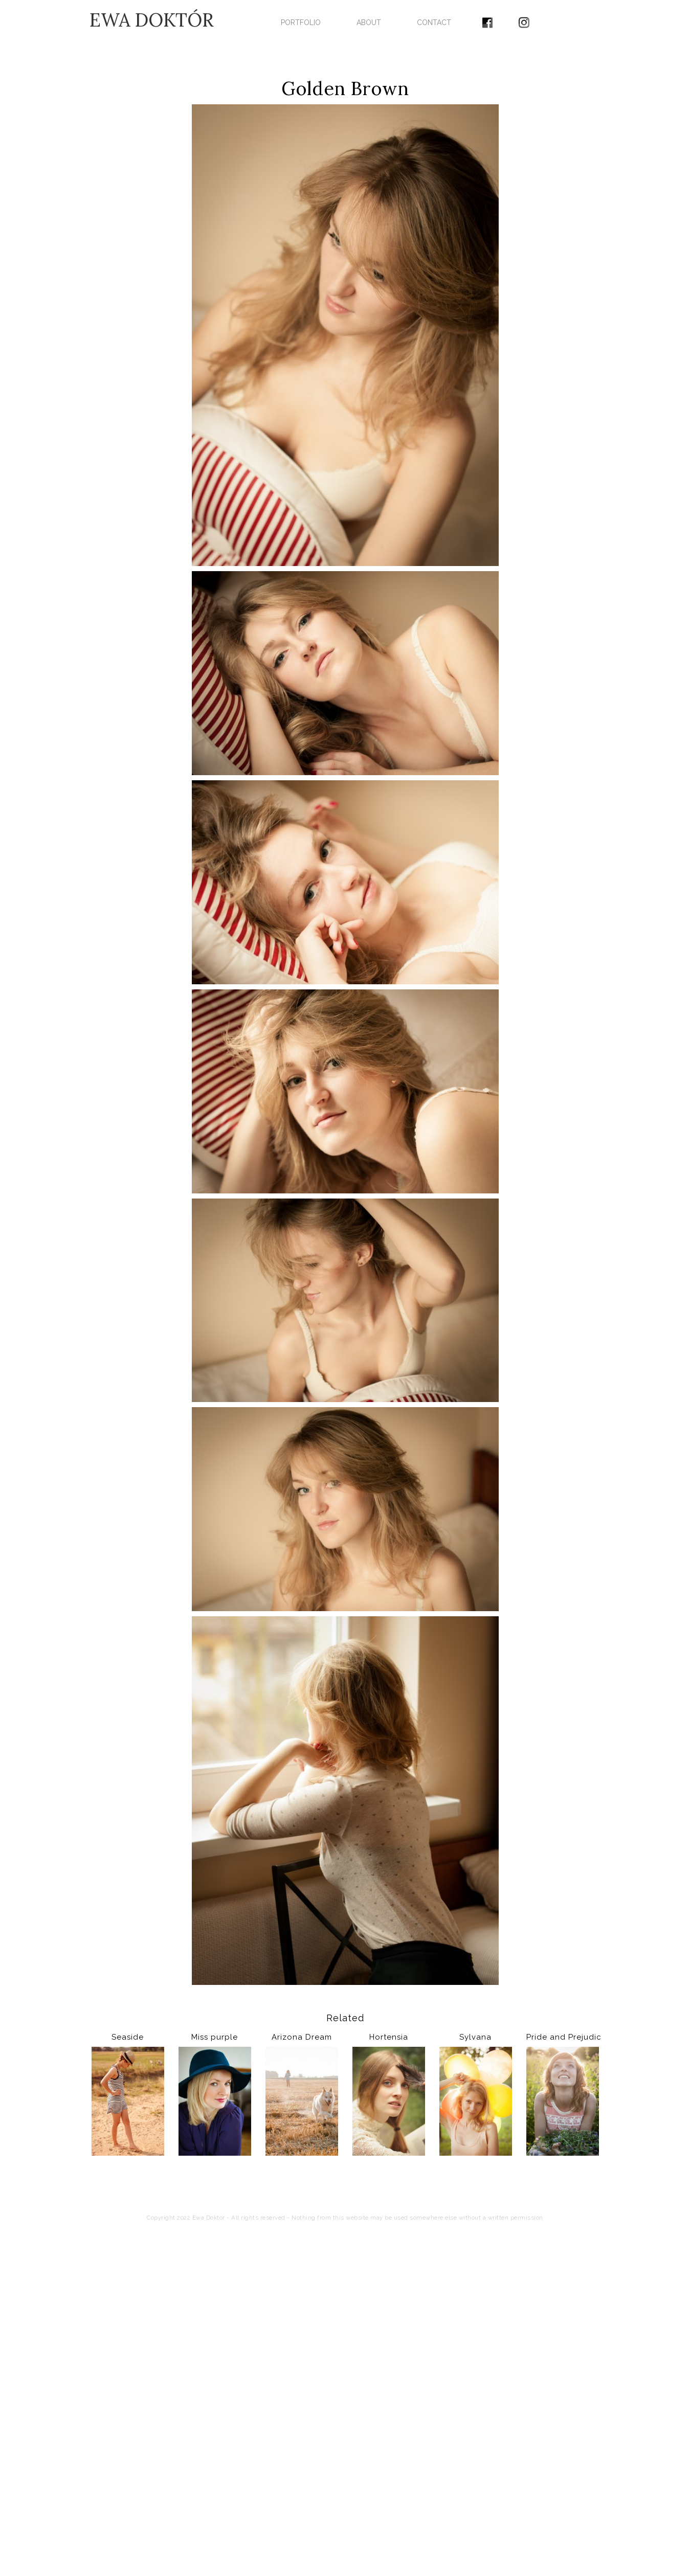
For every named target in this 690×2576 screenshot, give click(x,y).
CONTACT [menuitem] (434, 22)
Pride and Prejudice (562, 2037)
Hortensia (388, 2037)
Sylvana (475, 2037)
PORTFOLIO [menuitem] (301, 22)
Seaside (128, 2037)
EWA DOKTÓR (152, 20)
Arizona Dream (302, 2037)
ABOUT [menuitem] (369, 22)
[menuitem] (487, 19)
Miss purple (214, 2037)
